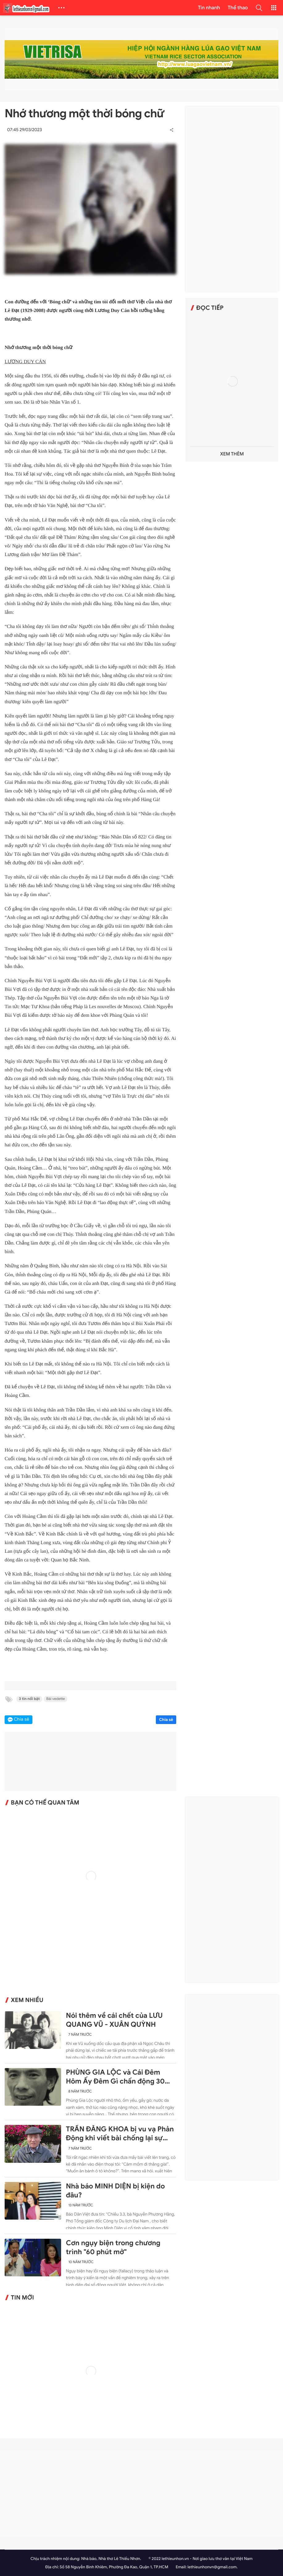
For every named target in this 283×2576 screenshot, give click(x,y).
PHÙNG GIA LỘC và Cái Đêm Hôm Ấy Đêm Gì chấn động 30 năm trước (115, 2077)
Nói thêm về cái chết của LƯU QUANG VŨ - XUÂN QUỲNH (114, 2020)
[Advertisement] (232, 199)
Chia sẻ (166, 1719)
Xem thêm (232, 454)
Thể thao (238, 8)
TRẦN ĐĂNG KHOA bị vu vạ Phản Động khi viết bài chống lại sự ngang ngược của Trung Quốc (120, 2134)
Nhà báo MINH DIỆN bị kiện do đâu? (115, 2191)
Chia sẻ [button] (21, 1719)
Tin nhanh (209, 8)
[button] (259, 8)
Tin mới (22, 2297)
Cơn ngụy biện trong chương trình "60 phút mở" (113, 2247)
